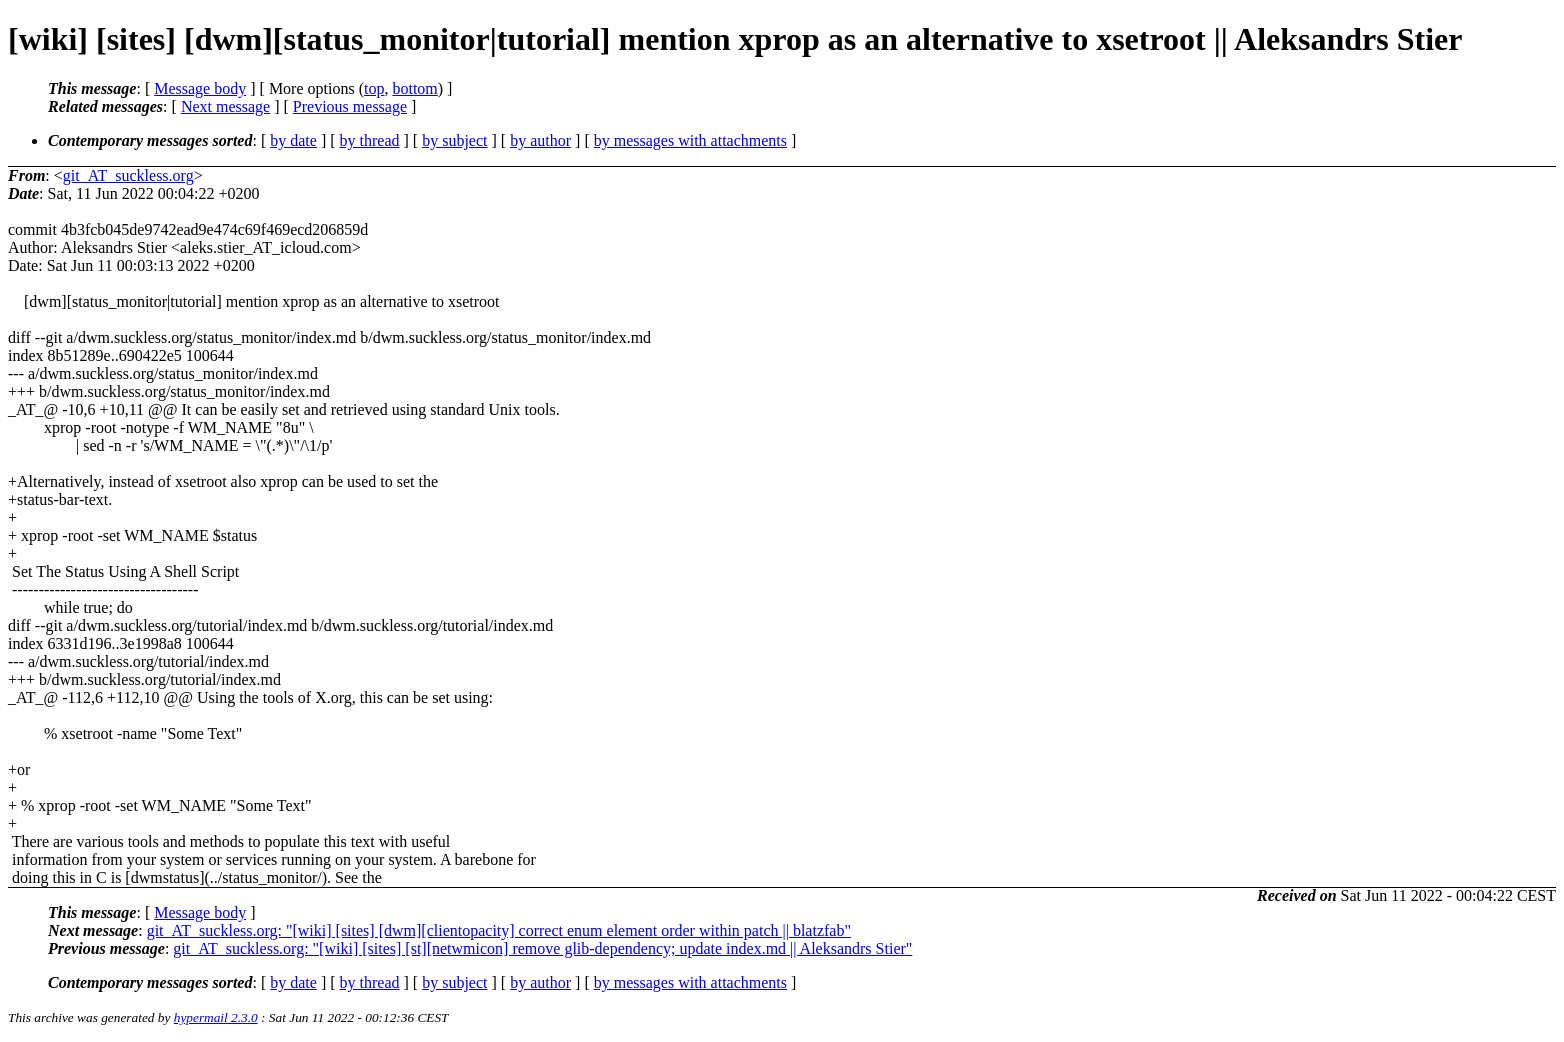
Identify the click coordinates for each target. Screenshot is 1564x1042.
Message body (200, 88)
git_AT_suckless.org (128, 175)
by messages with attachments (690, 140)
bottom (414, 88)
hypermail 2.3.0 (216, 1017)
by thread (370, 140)
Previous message (350, 106)
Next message (225, 106)
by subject (454, 140)
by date (293, 140)
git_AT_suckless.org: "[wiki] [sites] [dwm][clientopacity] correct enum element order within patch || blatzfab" (499, 930)
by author (540, 140)
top (374, 88)
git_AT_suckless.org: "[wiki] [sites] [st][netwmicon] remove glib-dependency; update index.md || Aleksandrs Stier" (542, 948)
